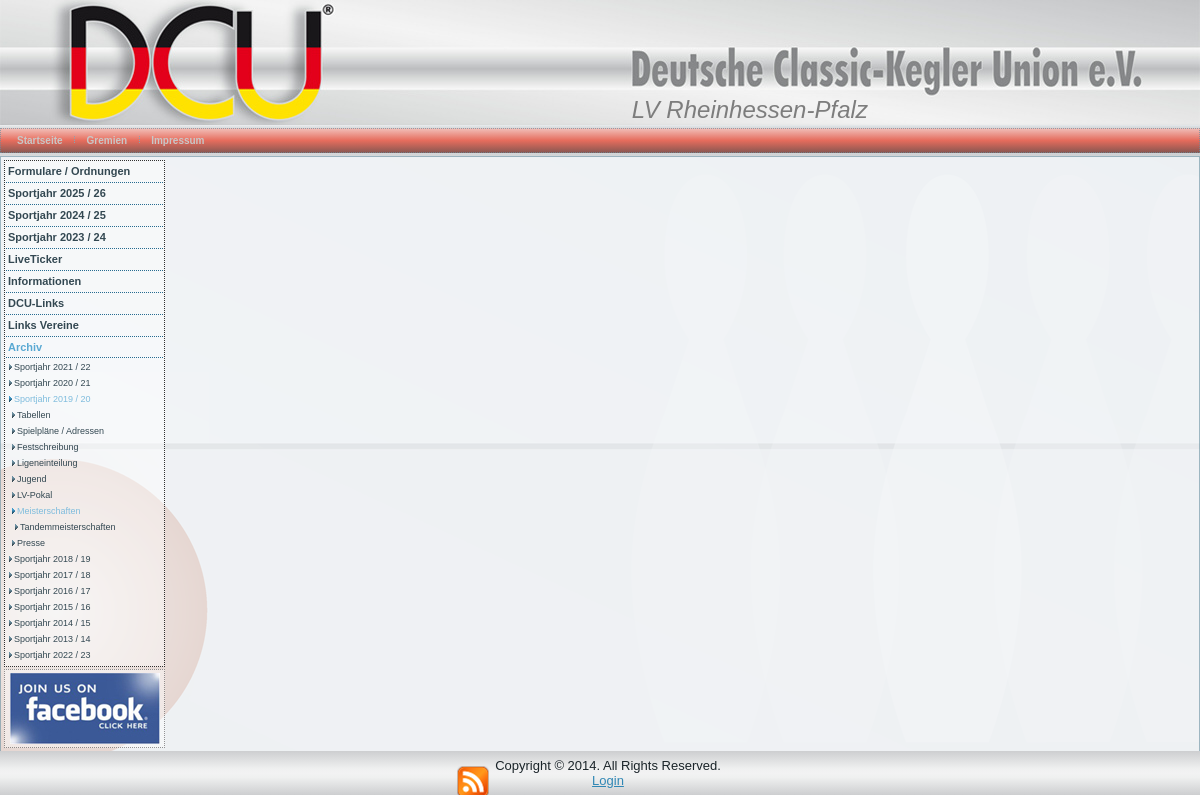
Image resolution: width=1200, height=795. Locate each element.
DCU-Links (36, 303)
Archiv (25, 347)
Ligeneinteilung (47, 463)
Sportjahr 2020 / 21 (52, 383)
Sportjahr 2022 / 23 (52, 655)
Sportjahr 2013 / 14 (52, 639)
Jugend (32, 479)
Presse (31, 543)
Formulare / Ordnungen (69, 171)
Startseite (40, 140)
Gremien (107, 140)
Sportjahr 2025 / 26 (57, 193)
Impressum (177, 140)
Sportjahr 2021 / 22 (52, 367)
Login (608, 780)
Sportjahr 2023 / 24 (57, 237)
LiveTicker (35, 259)
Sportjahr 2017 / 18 (52, 575)
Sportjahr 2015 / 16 (52, 607)
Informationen (44, 281)
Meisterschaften (49, 511)
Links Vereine (43, 325)
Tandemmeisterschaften (68, 527)
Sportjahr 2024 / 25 (57, 215)
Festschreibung (48, 447)
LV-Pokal (34, 495)
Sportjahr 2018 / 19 (52, 559)
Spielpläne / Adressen (60, 431)
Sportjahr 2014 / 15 (52, 623)
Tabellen (34, 415)
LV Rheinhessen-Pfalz (750, 109)
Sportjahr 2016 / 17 (52, 591)
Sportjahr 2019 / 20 (52, 399)
